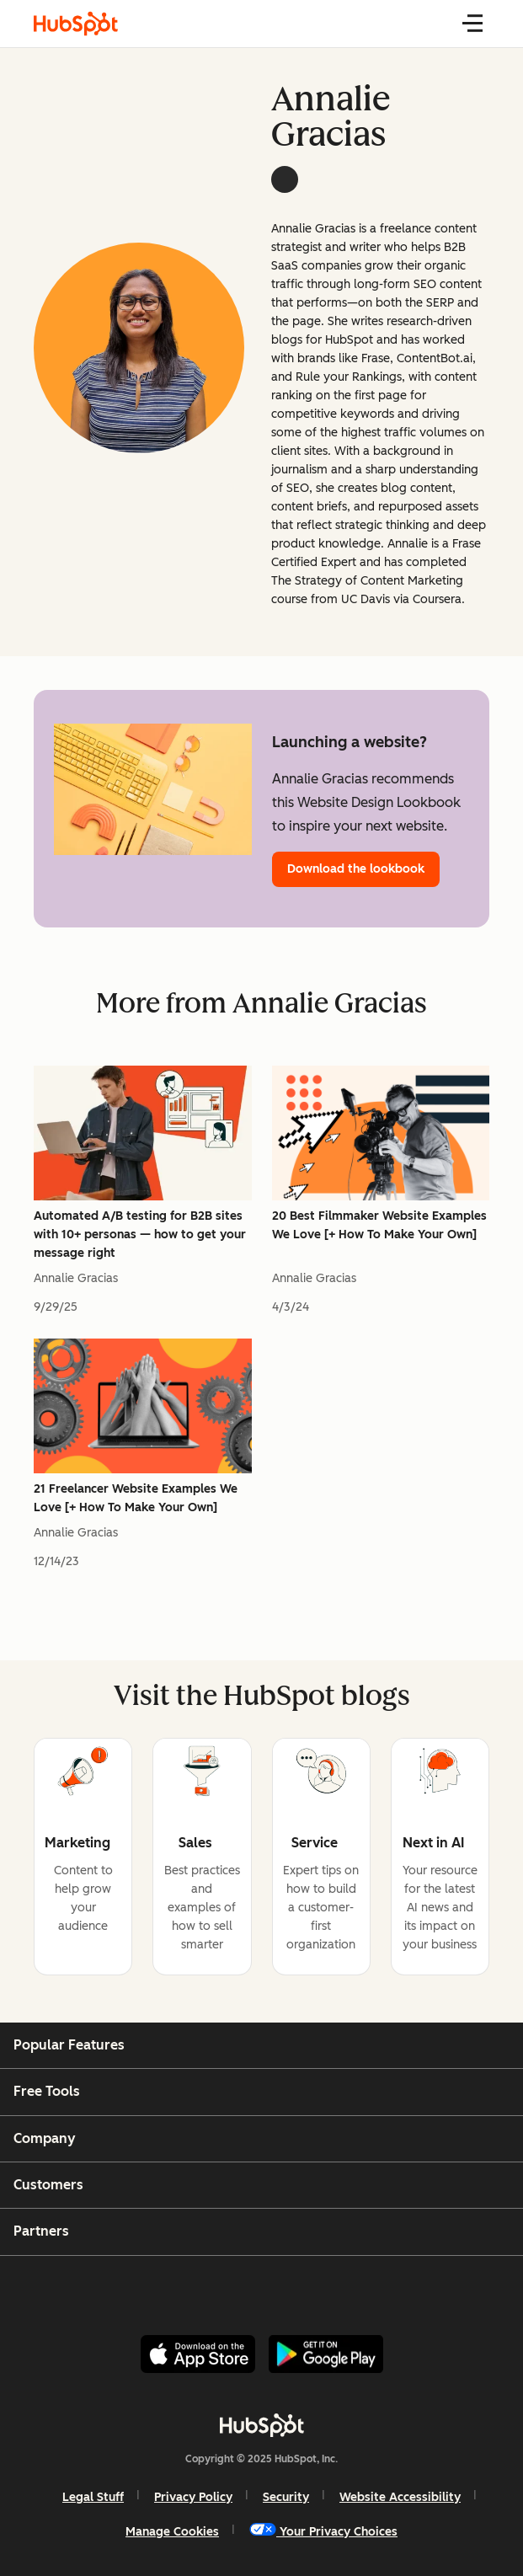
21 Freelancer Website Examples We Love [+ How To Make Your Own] (135, 1498)
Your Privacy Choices (323, 2531)
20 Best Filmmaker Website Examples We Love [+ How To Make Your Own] (379, 1225)
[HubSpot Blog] (76, 23)
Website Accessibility (400, 2497)
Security (286, 2497)
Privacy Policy (193, 2497)
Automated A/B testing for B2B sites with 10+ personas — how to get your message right (140, 1234)
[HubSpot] (262, 2425)
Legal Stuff (93, 2497)
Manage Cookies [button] (172, 2532)
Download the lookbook (355, 869)
